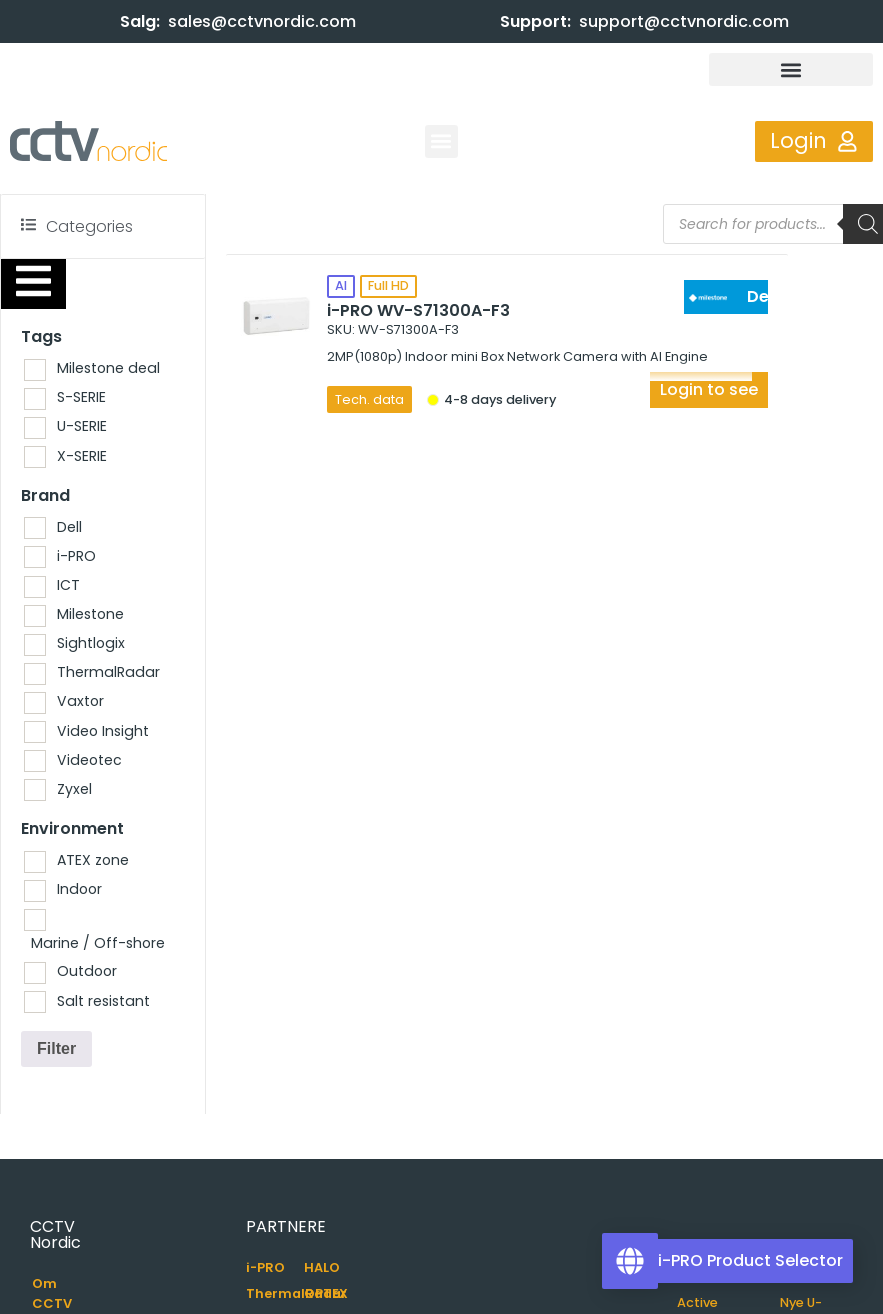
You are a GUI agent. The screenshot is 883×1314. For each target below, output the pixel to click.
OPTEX (326, 1293)
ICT (68, 585)
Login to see (709, 389)
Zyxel (74, 789)
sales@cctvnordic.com (262, 21)
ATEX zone (93, 860)
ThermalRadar (108, 672)
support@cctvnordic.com (684, 21)
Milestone (90, 614)
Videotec (89, 760)
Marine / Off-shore (98, 943)
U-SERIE (82, 426)
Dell (69, 527)
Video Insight (103, 731)
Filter (56, 1048)
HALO (322, 1267)
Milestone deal (108, 368)
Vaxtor (80, 701)
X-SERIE (82, 456)
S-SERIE (81, 397)
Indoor (79, 889)
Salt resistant (103, 1001)
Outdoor (87, 971)
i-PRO (76, 556)
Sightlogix (91, 643)
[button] (791, 69)
